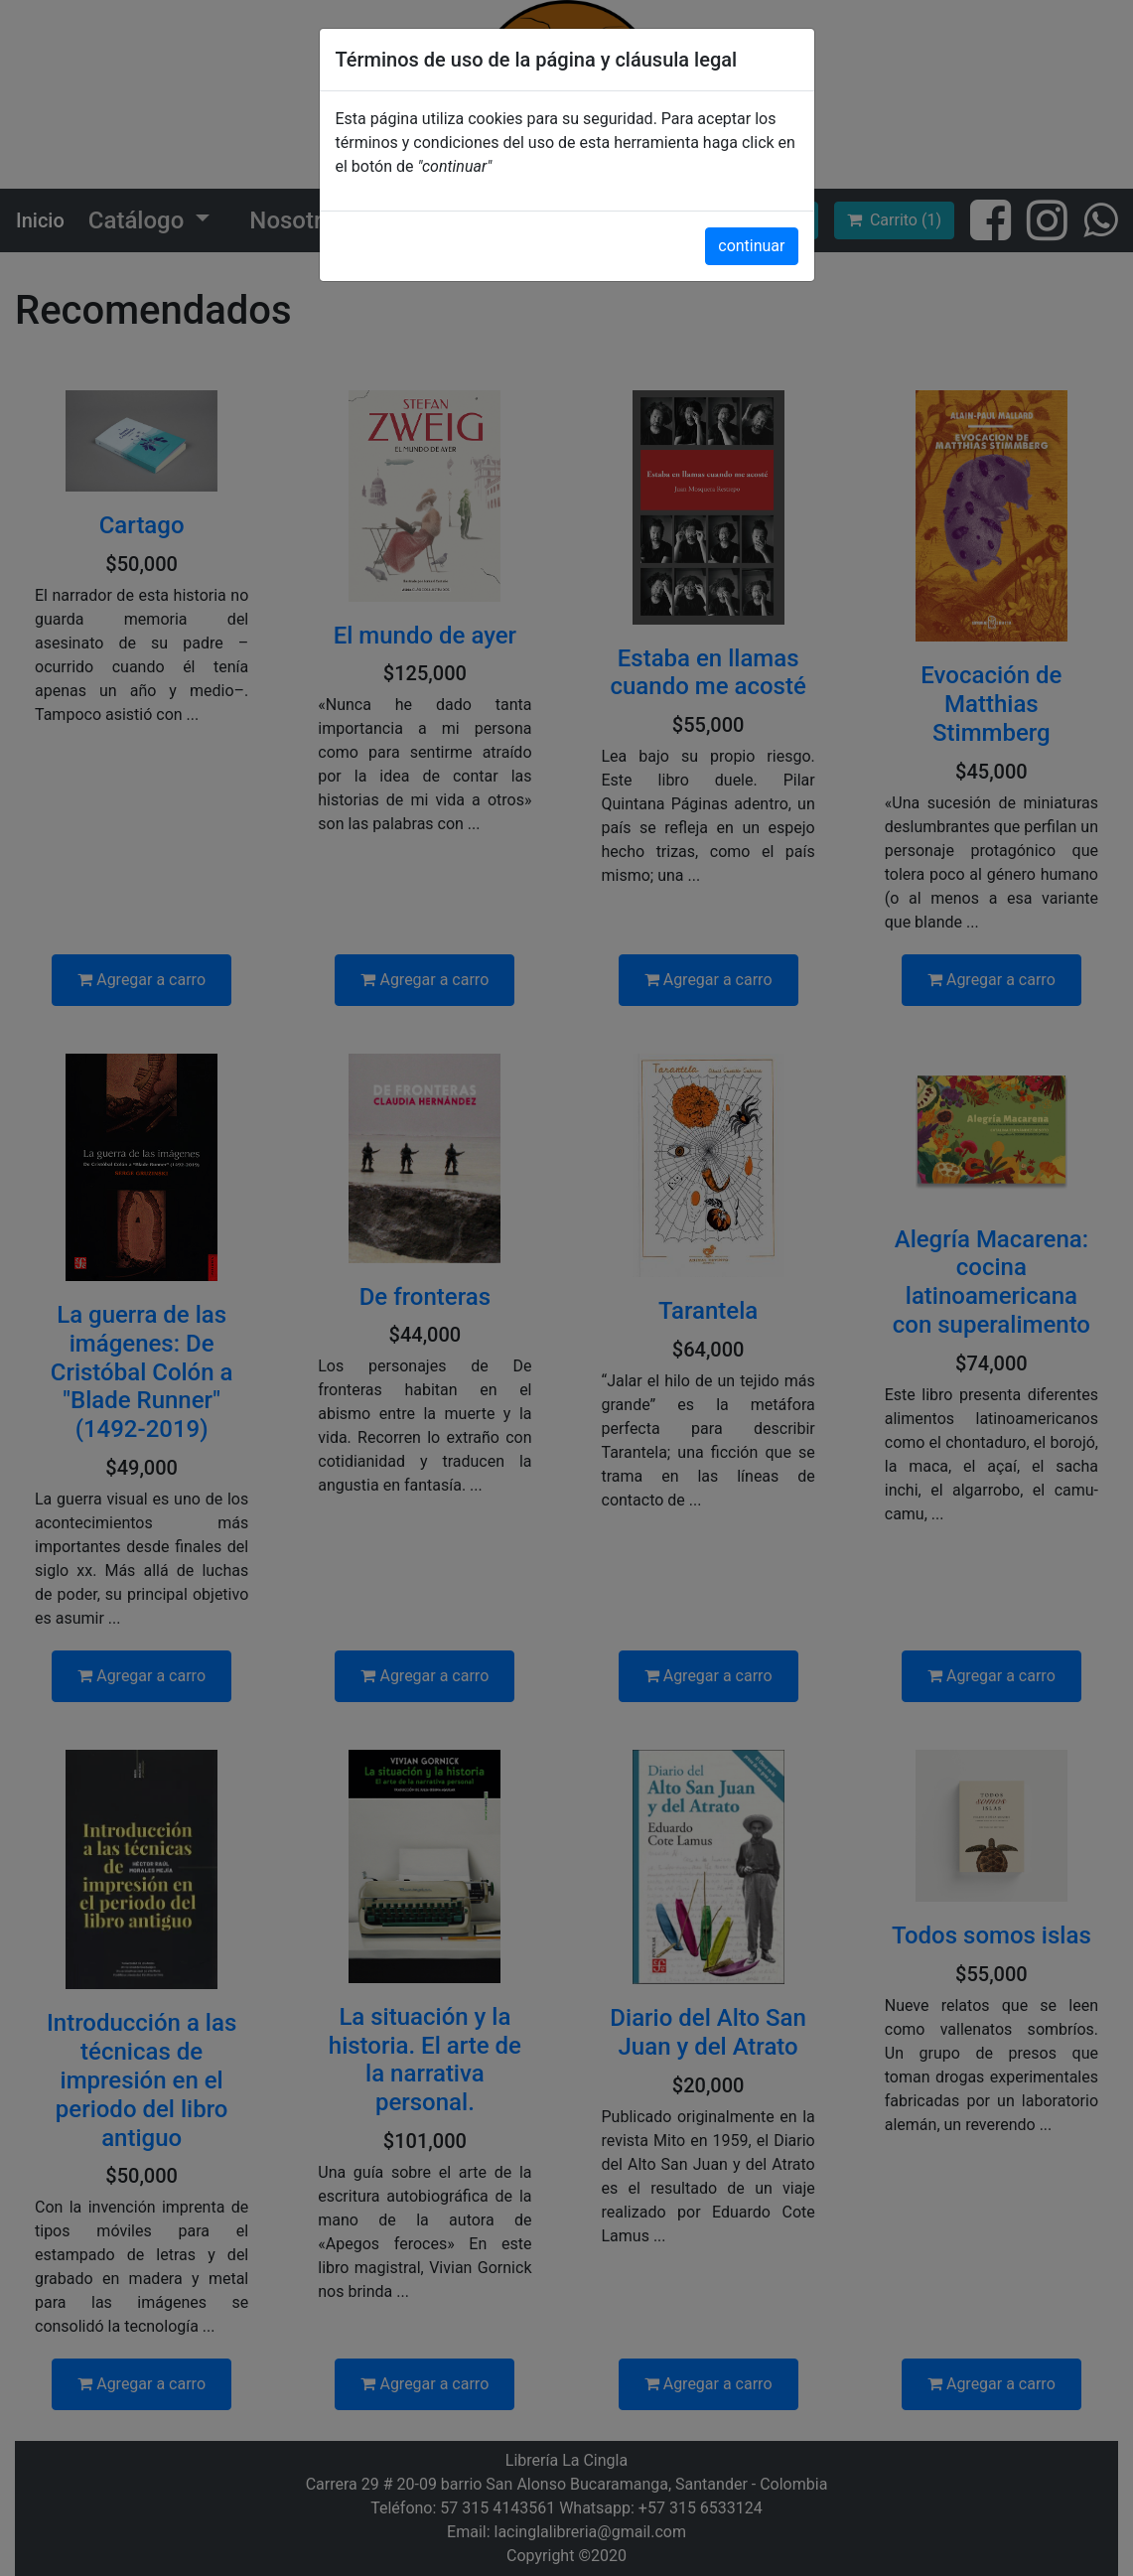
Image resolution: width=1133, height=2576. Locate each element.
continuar (751, 245)
